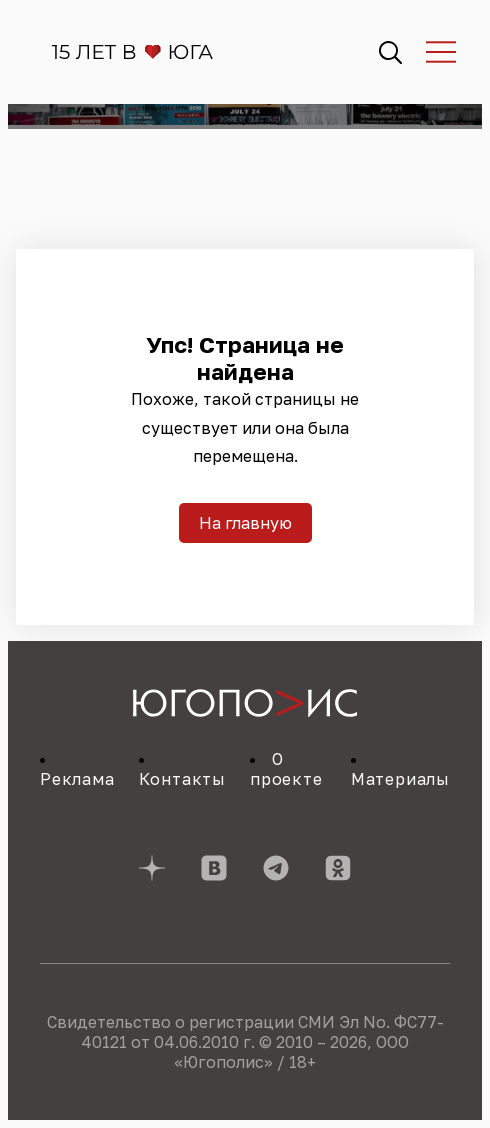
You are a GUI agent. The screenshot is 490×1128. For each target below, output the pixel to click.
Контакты (182, 779)
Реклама (77, 779)
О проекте (286, 769)
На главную (245, 523)
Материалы (400, 779)
